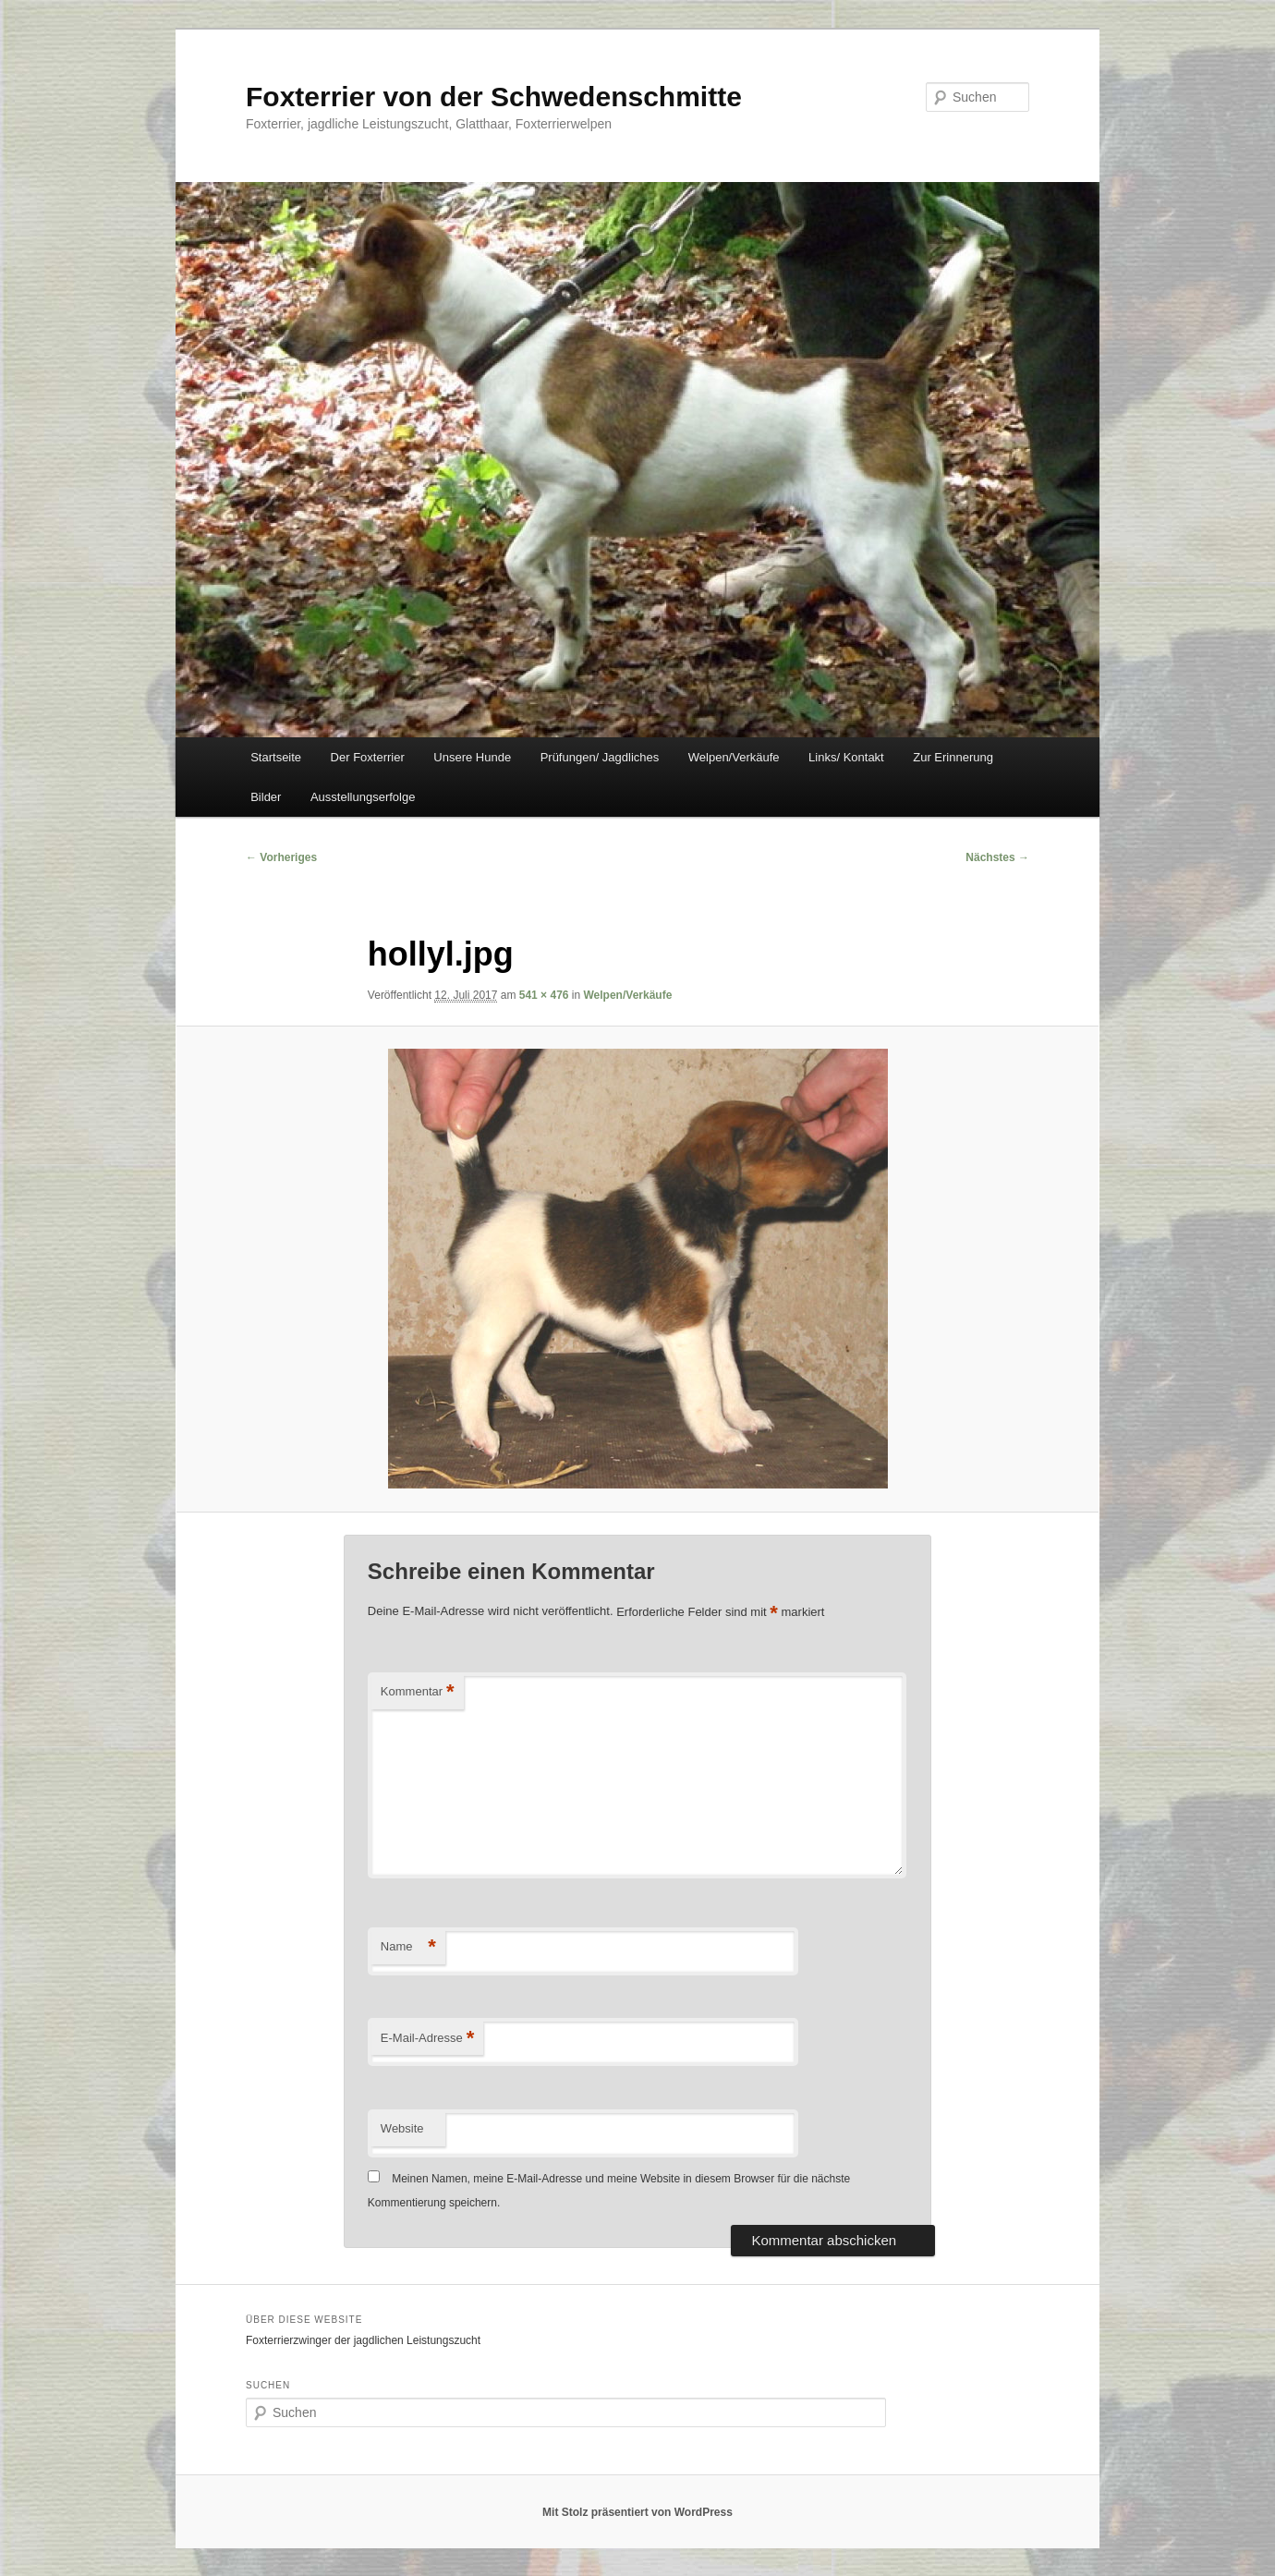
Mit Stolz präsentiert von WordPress (637, 2512)
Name (408, 1947)
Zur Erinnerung (953, 757)
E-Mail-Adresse (427, 2038)
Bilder (265, 797)
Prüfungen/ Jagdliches (600, 757)
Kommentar (418, 1692)
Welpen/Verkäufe (734, 757)
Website (402, 2128)
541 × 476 (544, 995)
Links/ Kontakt (846, 757)
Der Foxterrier (368, 757)
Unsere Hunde (472, 757)
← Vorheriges (281, 857)
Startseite (275, 757)
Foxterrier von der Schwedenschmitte (494, 96)
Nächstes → (997, 857)
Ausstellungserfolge (362, 797)
